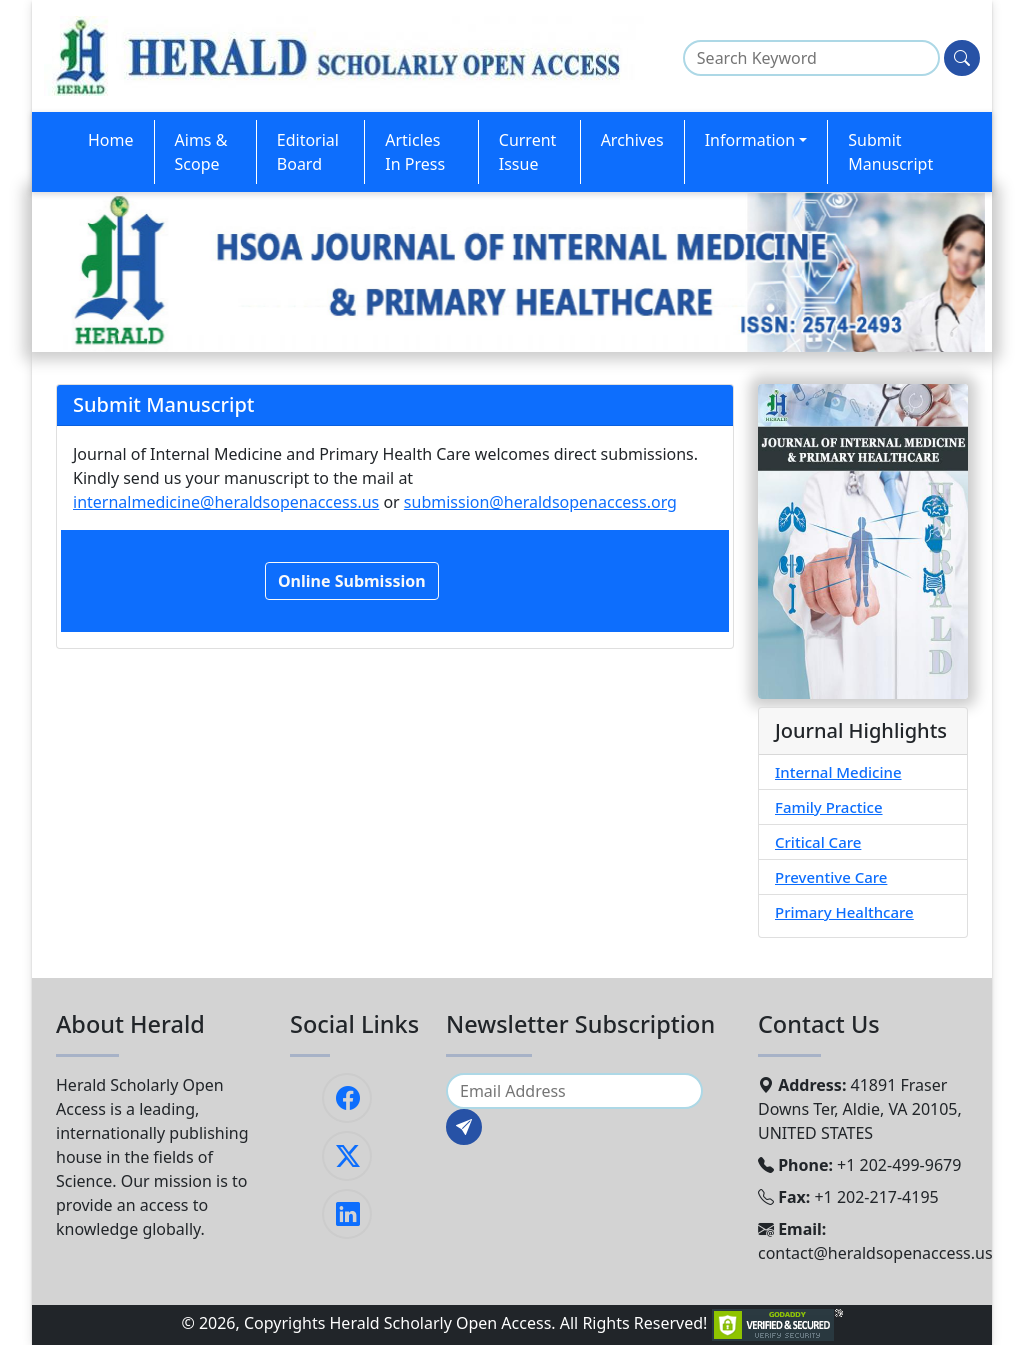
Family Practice (829, 807)
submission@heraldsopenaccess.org (540, 502)
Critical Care (818, 842)
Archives (632, 140)
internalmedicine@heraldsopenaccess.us (226, 502)
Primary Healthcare (844, 912)
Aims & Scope (201, 152)
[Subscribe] (464, 1127)
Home (111, 140)
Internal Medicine (838, 772)
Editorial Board (308, 152)
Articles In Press (415, 152)
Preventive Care (831, 877)
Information (750, 140)
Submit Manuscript (890, 152)
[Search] (962, 58)
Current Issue (528, 152)
